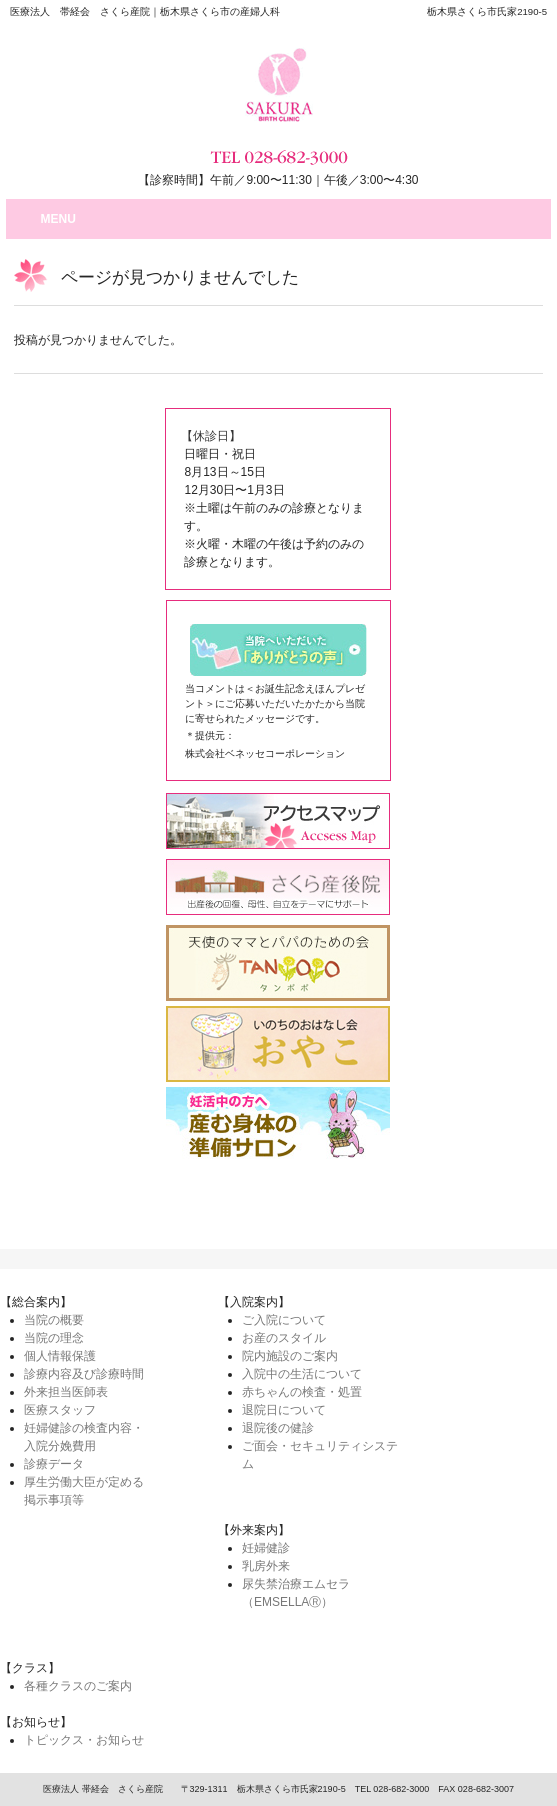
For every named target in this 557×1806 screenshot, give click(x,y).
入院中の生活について (302, 1374)
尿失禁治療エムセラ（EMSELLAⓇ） (296, 1593)
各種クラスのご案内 (78, 1686)
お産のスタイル (284, 1338)
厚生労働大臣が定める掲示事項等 (84, 1491)
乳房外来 (266, 1566)
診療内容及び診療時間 (84, 1374)
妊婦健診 (266, 1548)
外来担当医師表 (66, 1392)
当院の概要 (54, 1320)
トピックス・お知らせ (84, 1740)
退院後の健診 (278, 1428)
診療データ (54, 1464)
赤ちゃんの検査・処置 (302, 1392)
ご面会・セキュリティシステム (320, 1455)
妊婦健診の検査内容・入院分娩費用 (84, 1437)
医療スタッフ (60, 1410)
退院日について (284, 1410)
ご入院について (284, 1320)
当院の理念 (54, 1338)
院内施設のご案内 (290, 1356)
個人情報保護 (60, 1356)
